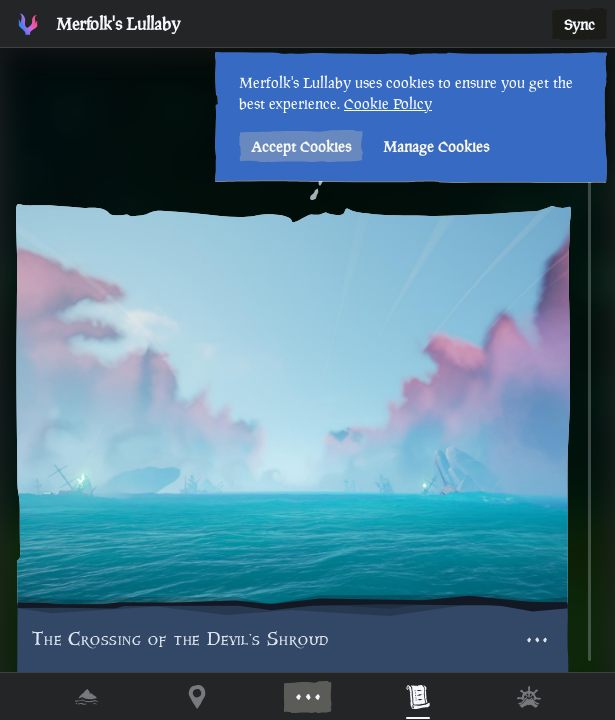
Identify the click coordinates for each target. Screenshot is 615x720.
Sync (579, 24)
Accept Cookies (299, 146)
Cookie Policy (386, 103)
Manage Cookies (434, 146)
